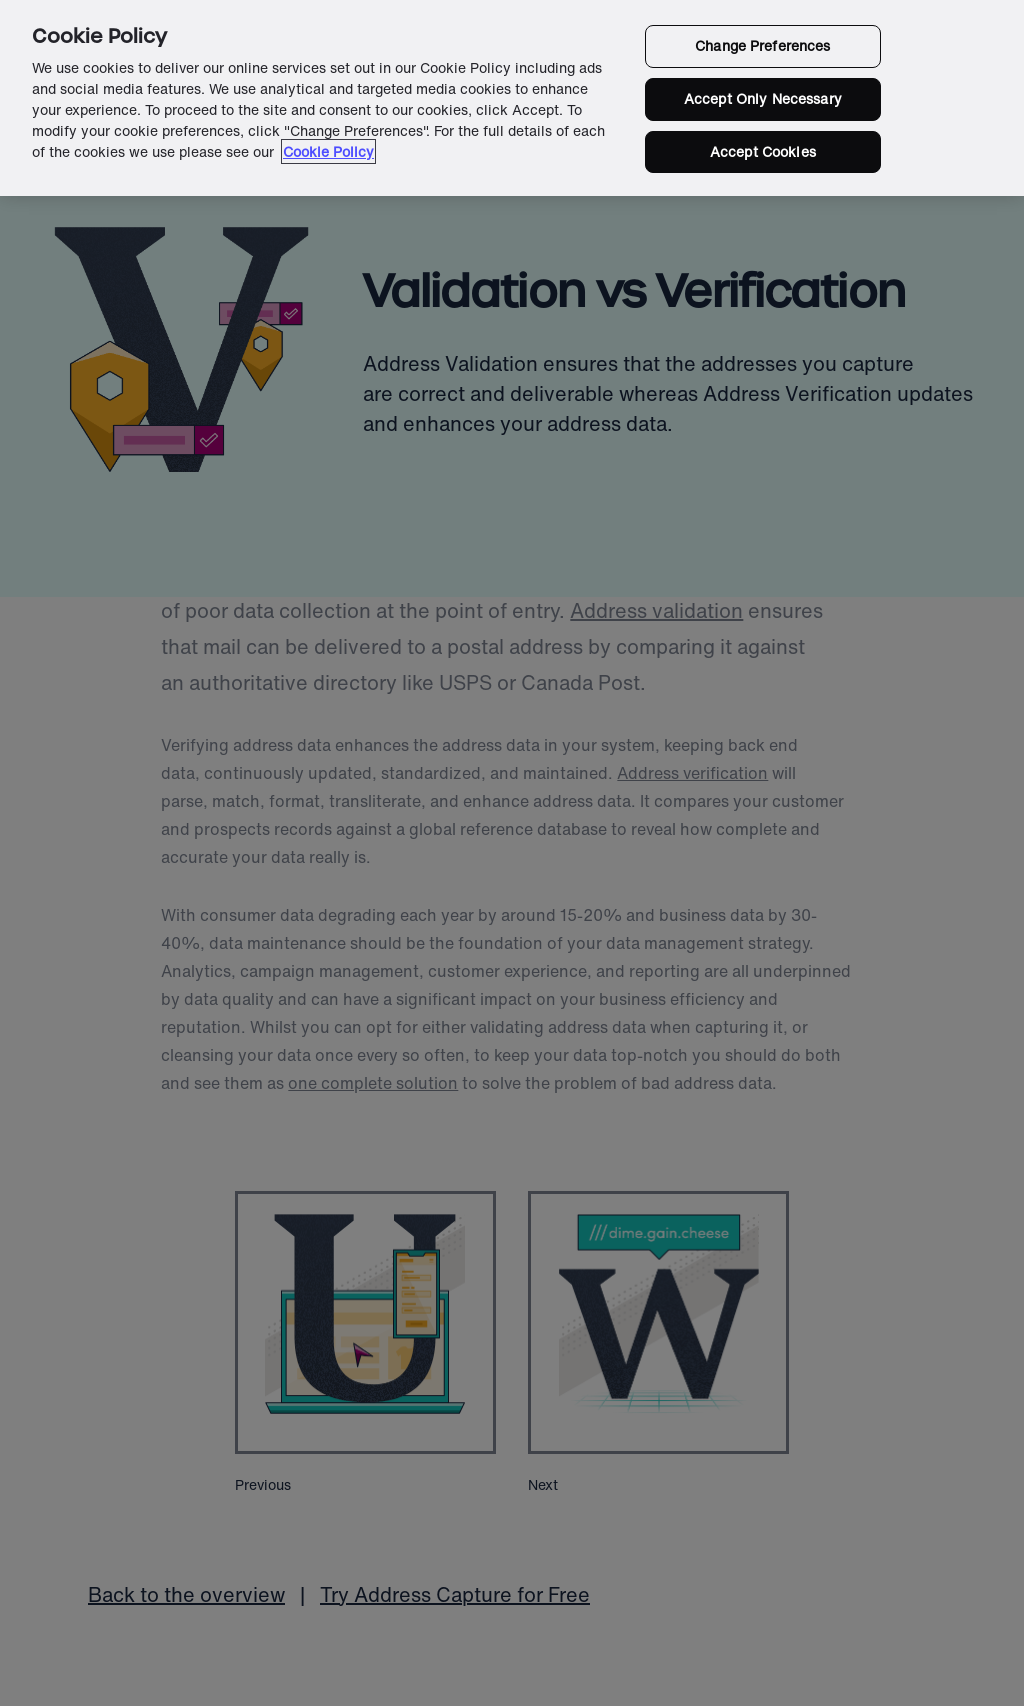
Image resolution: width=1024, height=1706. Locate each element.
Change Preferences (763, 45)
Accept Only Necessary (763, 98)
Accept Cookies (763, 151)
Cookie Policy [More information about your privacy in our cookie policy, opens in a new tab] (328, 151)
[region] (512, 98)
